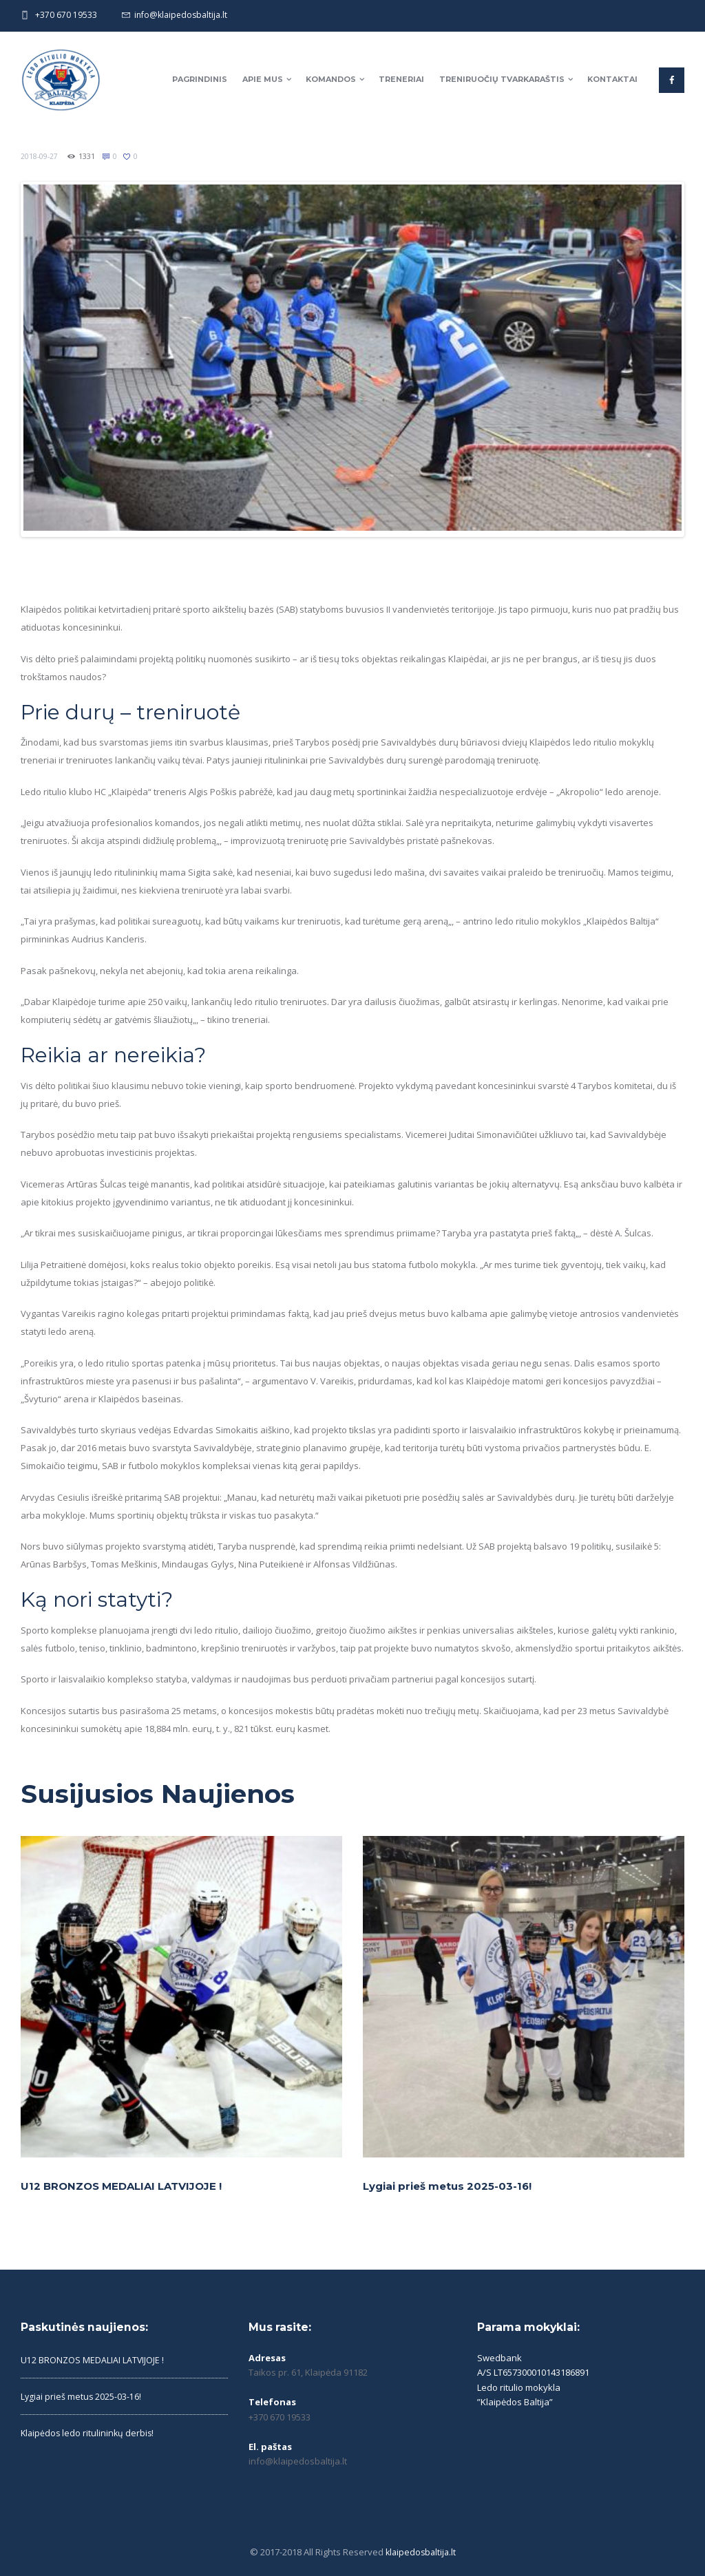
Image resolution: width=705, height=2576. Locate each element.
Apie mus (262, 79)
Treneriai (401, 79)
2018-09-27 (40, 156)
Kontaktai (612, 79)
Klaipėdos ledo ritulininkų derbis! (89, 2429)
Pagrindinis (199, 79)
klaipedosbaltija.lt (420, 2549)
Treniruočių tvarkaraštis (502, 79)
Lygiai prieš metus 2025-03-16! (451, 2183)
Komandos (331, 79)
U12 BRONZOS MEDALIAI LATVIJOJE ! (127, 2183)
